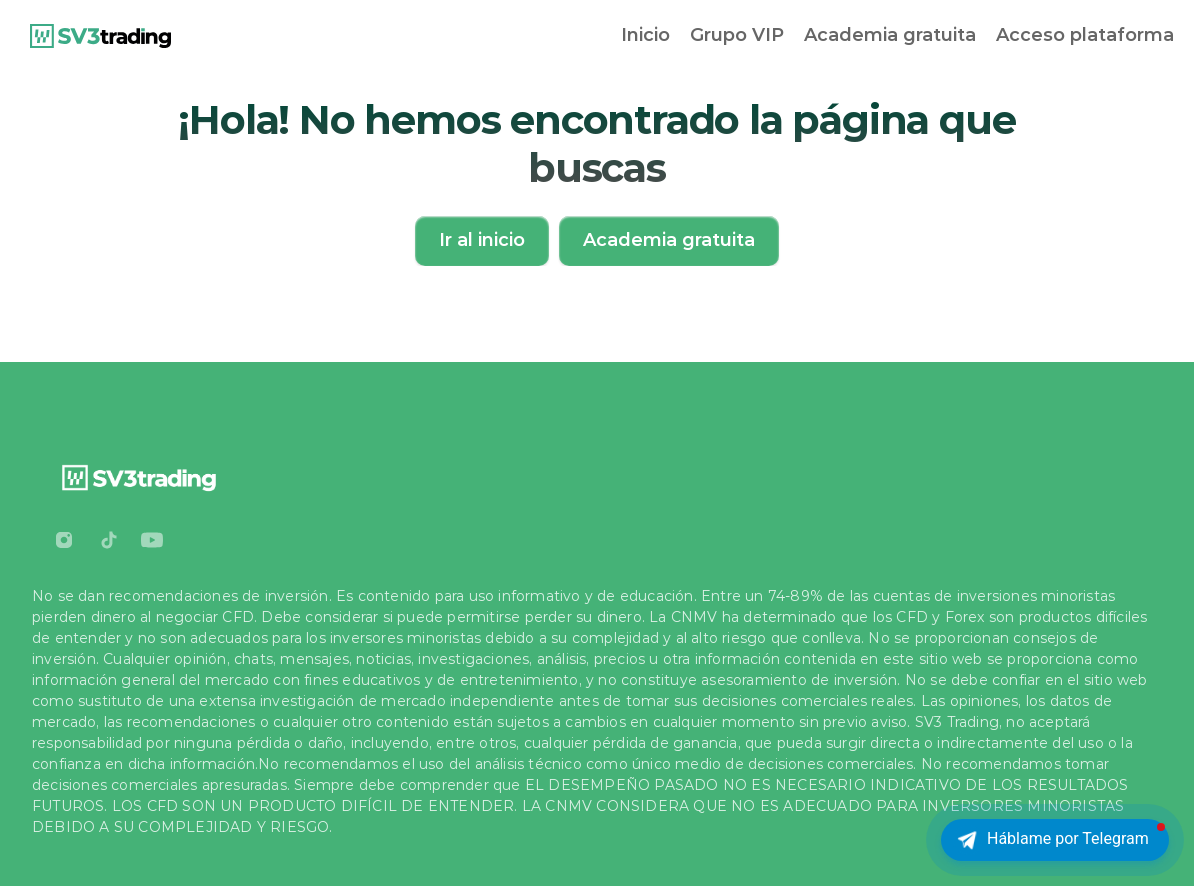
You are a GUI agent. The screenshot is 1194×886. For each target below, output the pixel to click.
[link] (100, 36)
